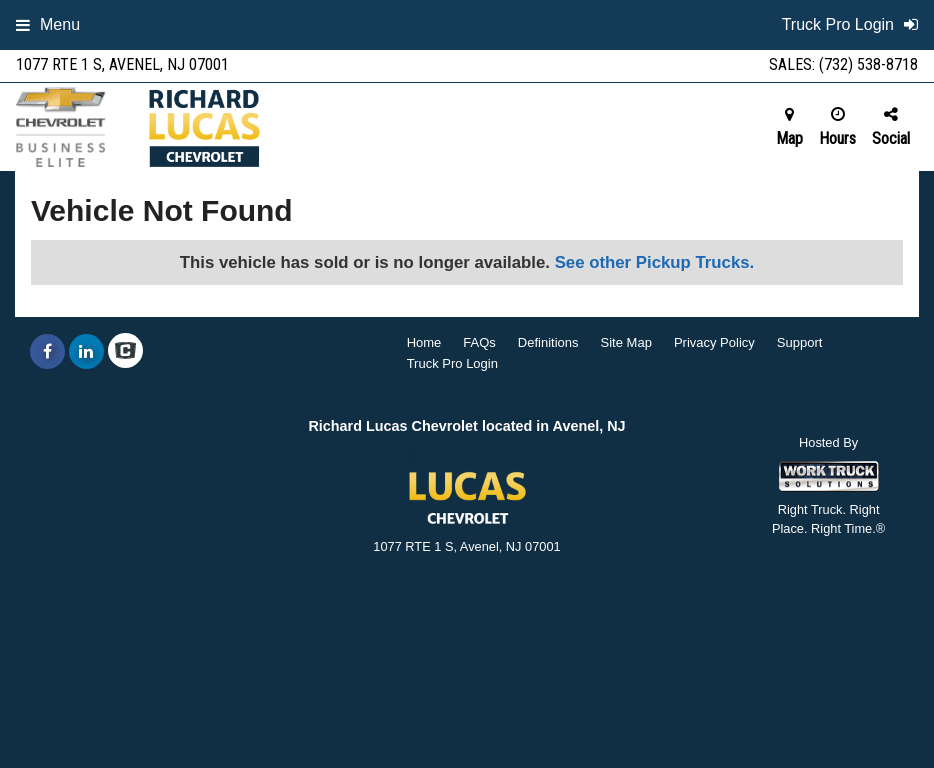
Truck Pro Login (452, 363)
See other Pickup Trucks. (655, 262)
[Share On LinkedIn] (86, 352)
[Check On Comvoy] (125, 352)
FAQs (479, 342)
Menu (48, 24)
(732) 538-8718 (868, 64)
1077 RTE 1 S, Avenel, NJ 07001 (122, 64)
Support (800, 342)
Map (789, 127)
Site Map (626, 342)
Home (424, 342)
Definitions (548, 342)
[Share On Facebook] (47, 352)
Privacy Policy (714, 342)
